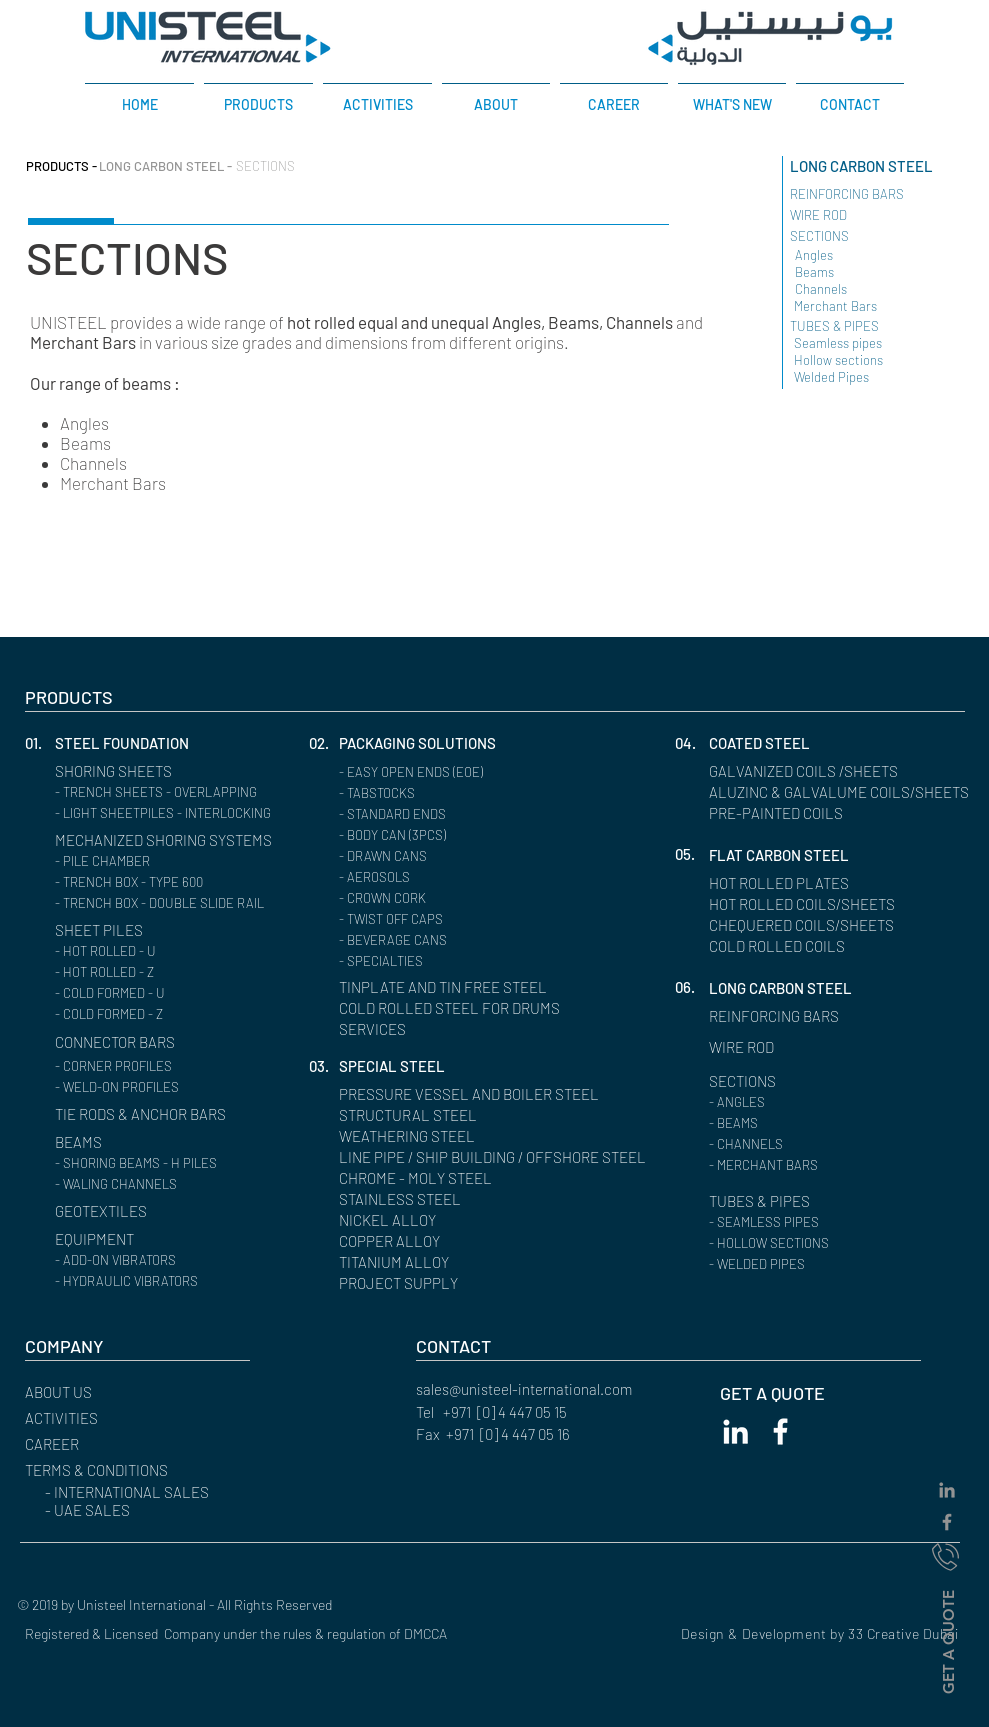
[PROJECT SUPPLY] (405, 1283)
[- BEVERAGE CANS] (453, 940)
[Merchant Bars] (857, 306)
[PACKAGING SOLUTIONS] (428, 743)
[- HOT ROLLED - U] (169, 951)
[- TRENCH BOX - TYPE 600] (169, 882)
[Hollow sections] (857, 360)
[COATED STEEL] (765, 743)
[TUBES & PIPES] (872, 326)
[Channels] (858, 289)
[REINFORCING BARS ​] (871, 194)
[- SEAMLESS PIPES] (823, 1222)
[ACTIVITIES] (112, 1418)
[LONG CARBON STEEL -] (167, 166)
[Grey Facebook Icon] (947, 1522)
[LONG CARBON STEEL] (882, 166)
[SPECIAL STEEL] (396, 1066)
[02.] (324, 743)
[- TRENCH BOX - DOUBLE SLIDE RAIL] (171, 903)
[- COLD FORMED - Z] (169, 1014)
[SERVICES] (415, 1029)
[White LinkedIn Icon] (735, 1431)
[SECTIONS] (295, 166)
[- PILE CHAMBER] (169, 861)
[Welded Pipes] (857, 377)
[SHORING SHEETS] (142, 771)
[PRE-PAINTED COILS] (783, 813)
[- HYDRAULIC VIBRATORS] (169, 1281)
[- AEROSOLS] (453, 877)
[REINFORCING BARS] (784, 1016)
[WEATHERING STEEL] (415, 1136)
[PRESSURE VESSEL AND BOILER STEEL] (485, 1094)
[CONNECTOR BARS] (125, 1042)
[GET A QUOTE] (947, 1641)
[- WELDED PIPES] (823, 1264)
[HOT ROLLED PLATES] (787, 883)
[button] (40, 743)
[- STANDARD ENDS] (453, 814)
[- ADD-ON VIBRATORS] (169, 1260)
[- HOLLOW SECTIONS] (823, 1243)
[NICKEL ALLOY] (392, 1220)
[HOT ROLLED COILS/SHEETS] (813, 904)
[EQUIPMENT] (142, 1239)
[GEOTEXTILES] (107, 1211)
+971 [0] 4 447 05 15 (505, 1412)
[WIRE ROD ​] (864, 215)
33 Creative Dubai (903, 1633)
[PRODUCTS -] (66, 166)
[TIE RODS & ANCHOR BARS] (154, 1114)
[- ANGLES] (823, 1102)
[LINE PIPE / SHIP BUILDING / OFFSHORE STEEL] (510, 1157)
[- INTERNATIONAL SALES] (157, 1492)
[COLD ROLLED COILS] (786, 946)
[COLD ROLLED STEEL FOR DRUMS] (449, 1008)
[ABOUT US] (112, 1392)
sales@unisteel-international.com (524, 1389)
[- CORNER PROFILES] (169, 1066)
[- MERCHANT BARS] (823, 1165)
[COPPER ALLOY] (397, 1241)
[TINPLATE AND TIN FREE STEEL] (485, 987)
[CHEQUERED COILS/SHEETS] (813, 925)
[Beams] (887, 272)
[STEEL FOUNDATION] (142, 743)
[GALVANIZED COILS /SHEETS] (814, 771)
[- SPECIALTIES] (453, 961)
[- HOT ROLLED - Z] (169, 972)
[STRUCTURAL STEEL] (415, 1115)
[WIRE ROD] (747, 1047)
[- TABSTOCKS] (453, 793)
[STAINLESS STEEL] (405, 1199)
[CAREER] (112, 1444)
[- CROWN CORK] (453, 898)
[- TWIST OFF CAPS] (453, 919)
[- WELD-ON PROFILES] (169, 1087)
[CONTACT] (503, 1346)
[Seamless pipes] (886, 343)
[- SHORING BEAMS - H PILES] (169, 1163)
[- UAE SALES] (157, 1510)
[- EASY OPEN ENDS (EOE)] (453, 772)
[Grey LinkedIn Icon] (947, 1490)
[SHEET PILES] (103, 930)
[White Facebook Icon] (780, 1431)
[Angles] (853, 255)
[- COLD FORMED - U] (169, 993)
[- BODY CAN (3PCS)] (453, 835)
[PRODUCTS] (112, 697)
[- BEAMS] (823, 1123)
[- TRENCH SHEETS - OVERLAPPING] (169, 792)
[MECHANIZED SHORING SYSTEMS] (179, 840)
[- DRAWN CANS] (453, 856)
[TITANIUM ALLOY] (400, 1262)
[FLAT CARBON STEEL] (787, 855)
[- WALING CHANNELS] (169, 1184)
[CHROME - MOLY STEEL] (425, 1178)
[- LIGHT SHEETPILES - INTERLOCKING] (174, 813)
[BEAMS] (142, 1142)
